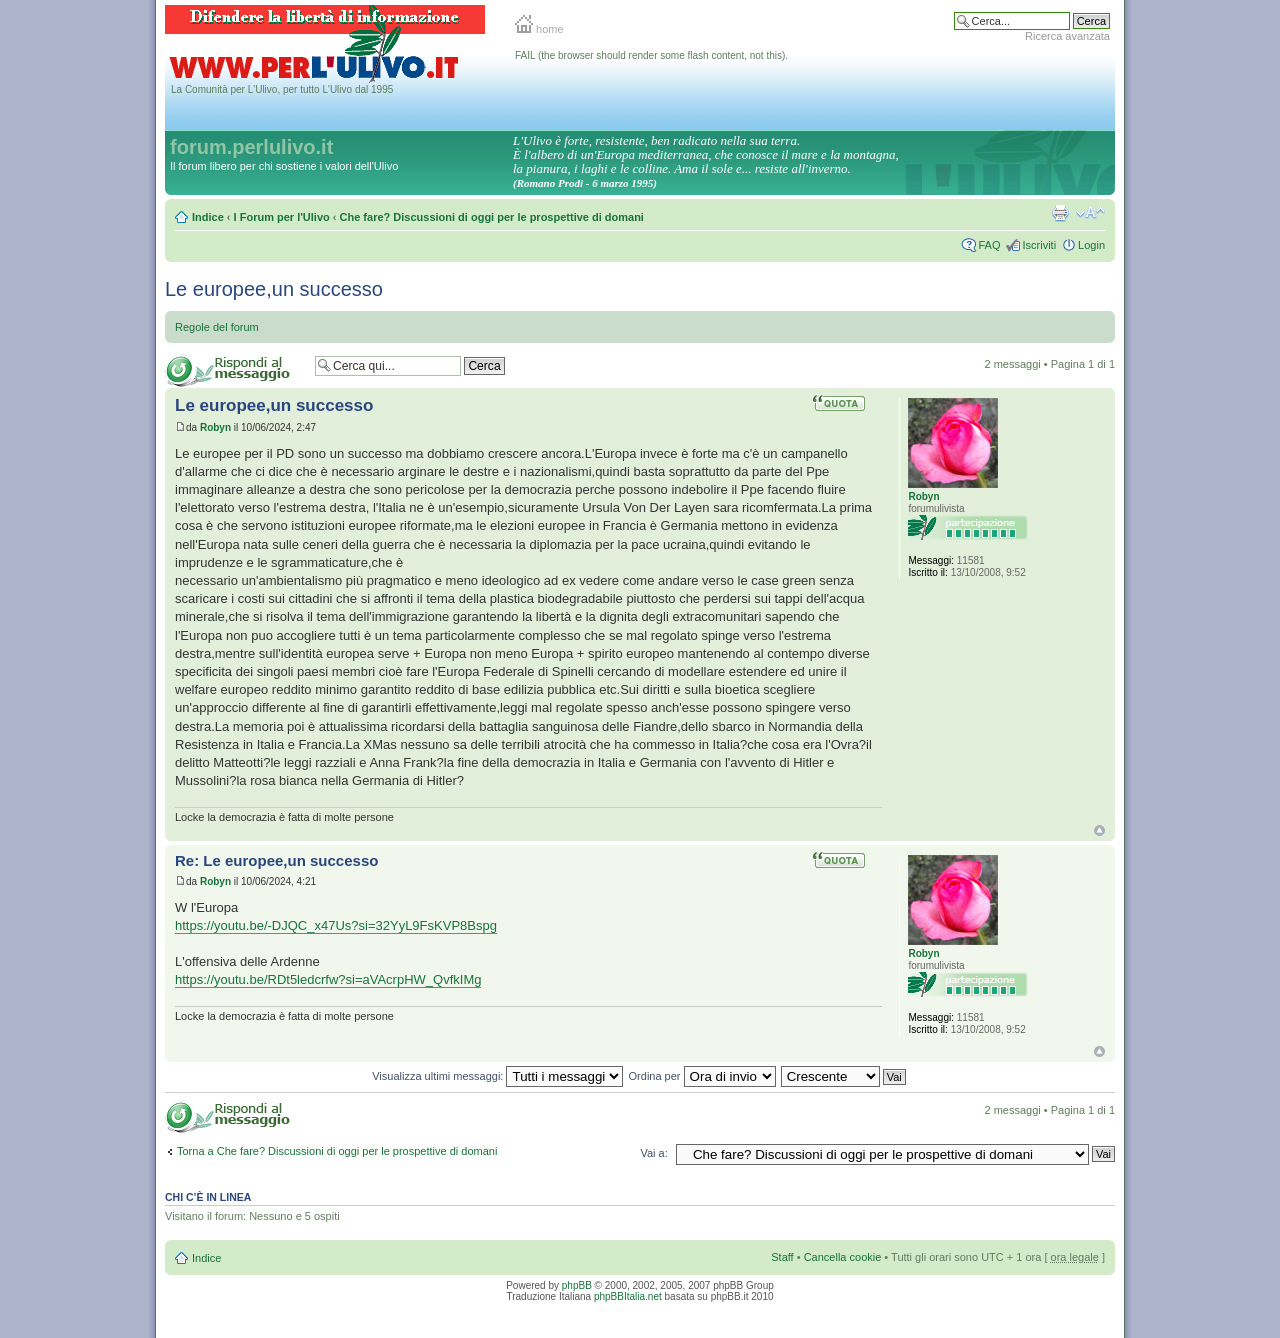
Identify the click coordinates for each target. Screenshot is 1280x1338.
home (539, 29)
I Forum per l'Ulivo (282, 217)
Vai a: (653, 1153)
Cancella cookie (843, 1257)
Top (1099, 830)
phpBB (577, 1285)
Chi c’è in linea (208, 1197)
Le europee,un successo (274, 289)
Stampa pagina (1060, 213)
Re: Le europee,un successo (276, 860)
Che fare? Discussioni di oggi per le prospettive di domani (492, 217)
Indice (208, 217)
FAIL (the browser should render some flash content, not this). (651, 55)
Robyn (215, 427)
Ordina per (702, 1076)
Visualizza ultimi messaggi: (497, 1076)
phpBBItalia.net (628, 1296)
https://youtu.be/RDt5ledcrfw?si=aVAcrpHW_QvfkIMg (328, 979)
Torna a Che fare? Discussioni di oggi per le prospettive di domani (337, 1151)
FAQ (989, 245)
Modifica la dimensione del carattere (1090, 213)
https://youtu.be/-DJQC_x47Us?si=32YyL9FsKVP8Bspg (336, 925)
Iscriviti (1039, 245)
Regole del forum (217, 327)
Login (1091, 245)
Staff (782, 1257)
